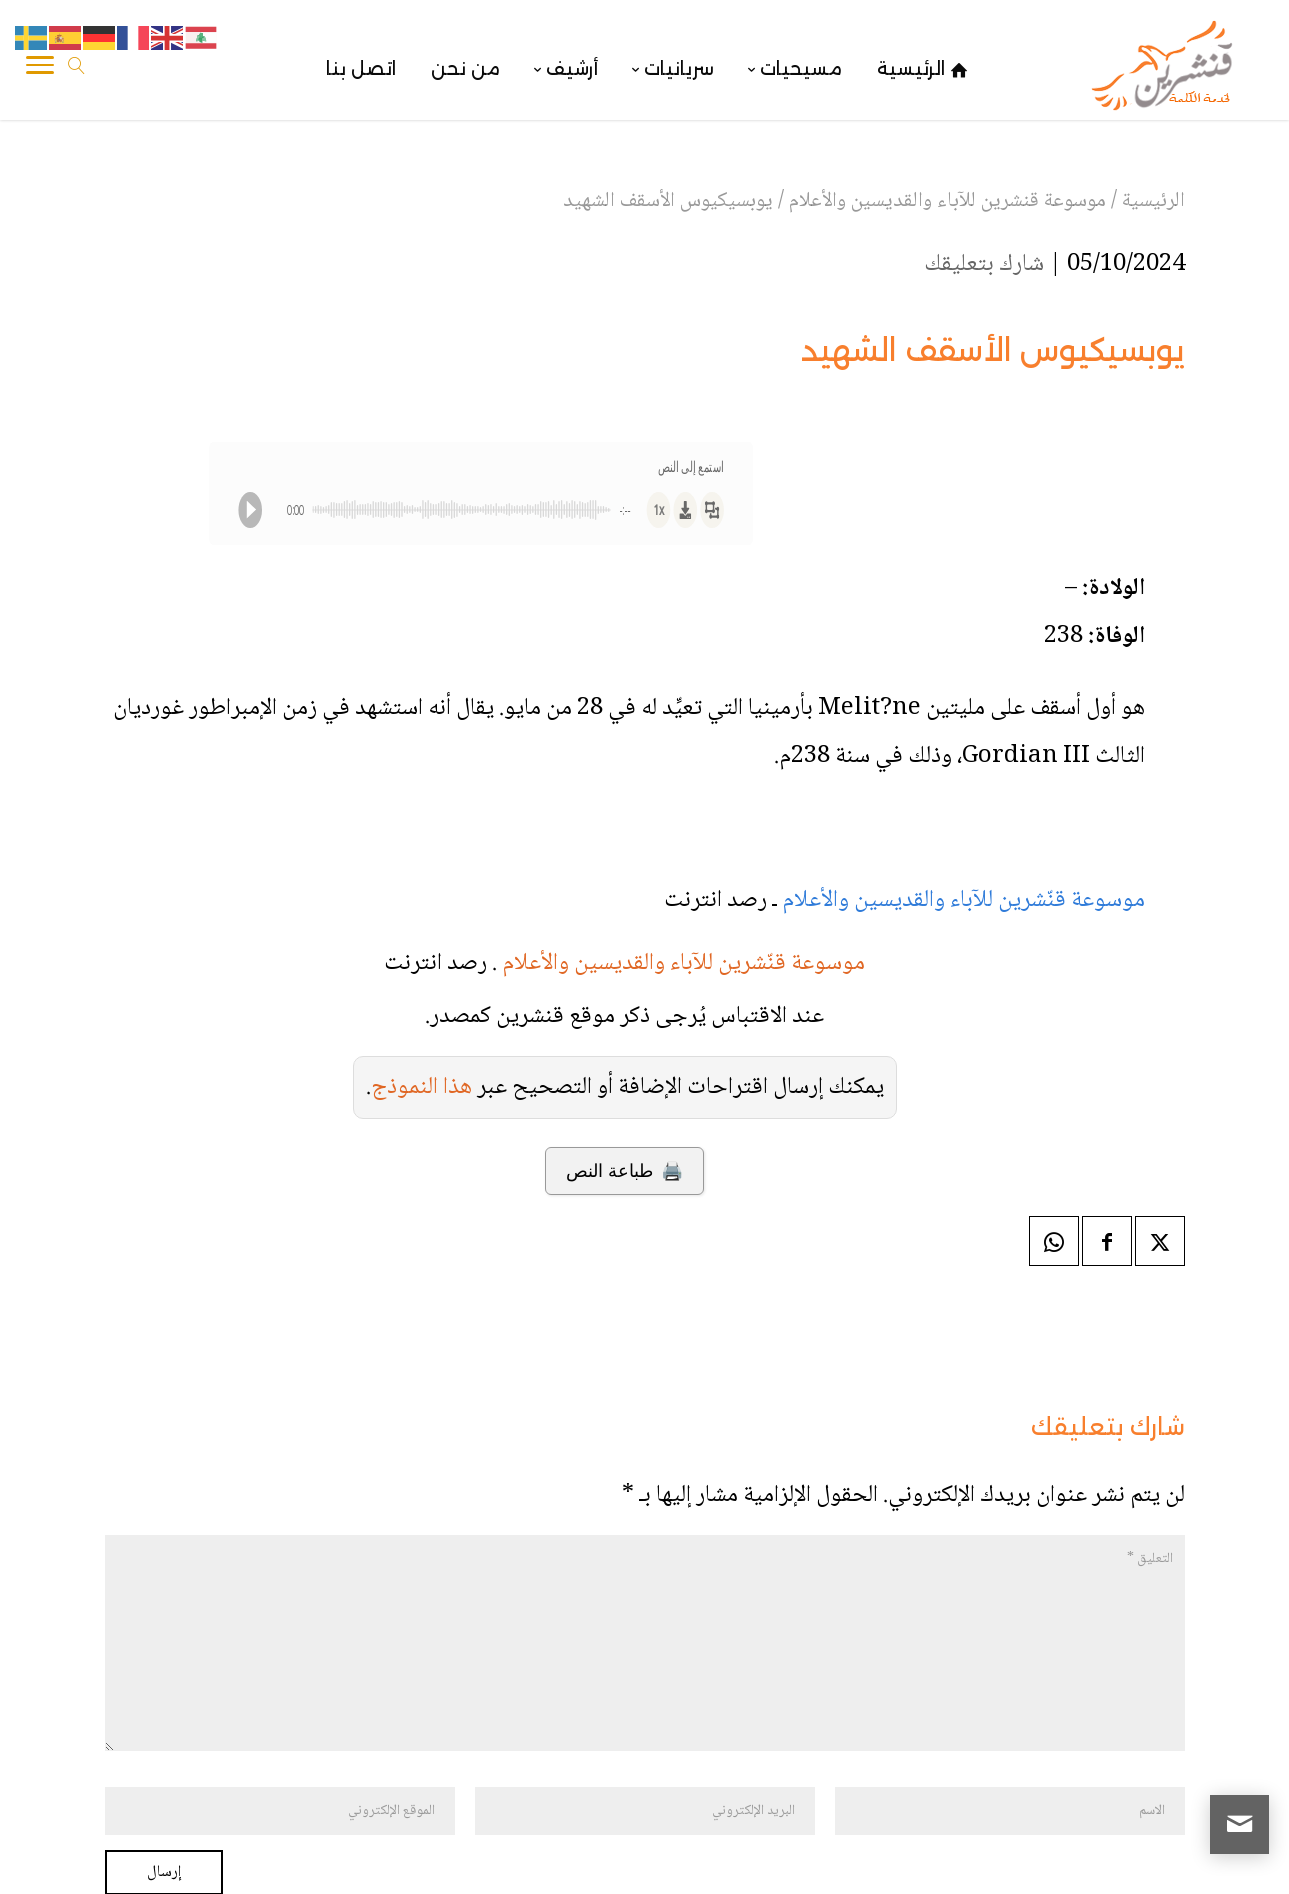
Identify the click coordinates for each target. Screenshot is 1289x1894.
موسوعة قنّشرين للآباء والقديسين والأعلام (963, 900)
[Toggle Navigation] (40, 69)
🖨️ (624, 1171)
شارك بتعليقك (984, 264)
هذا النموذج (421, 1087)
